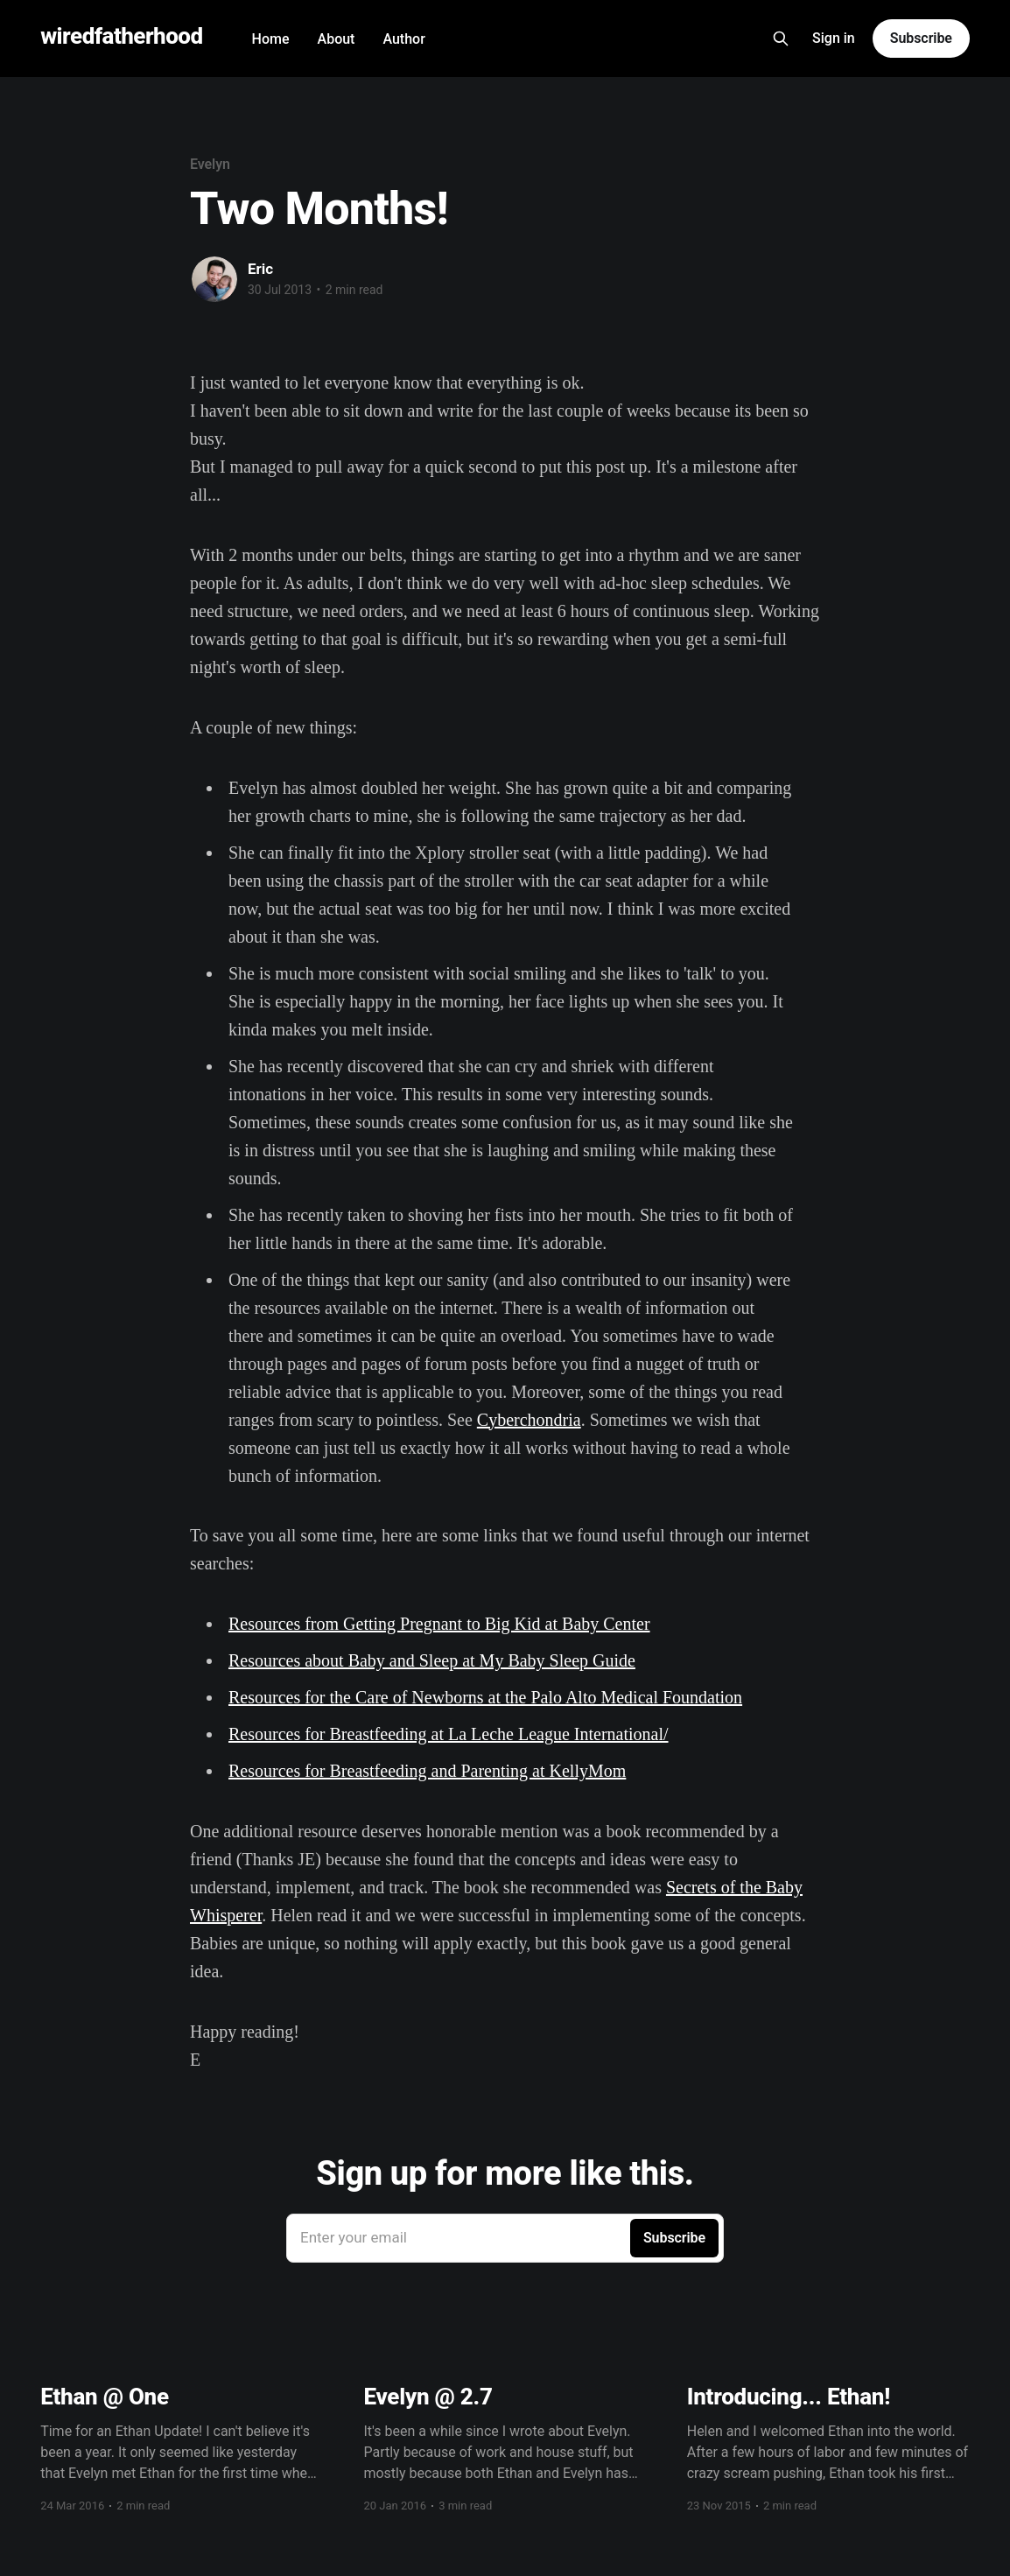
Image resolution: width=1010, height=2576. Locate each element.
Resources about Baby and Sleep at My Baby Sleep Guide (431, 1660)
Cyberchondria (529, 1419)
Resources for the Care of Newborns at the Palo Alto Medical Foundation (485, 1697)
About (336, 39)
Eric (260, 268)
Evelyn (210, 164)
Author (403, 39)
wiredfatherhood (121, 36)
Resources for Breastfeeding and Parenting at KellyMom (427, 1770)
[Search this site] (781, 39)
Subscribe (921, 38)
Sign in (833, 38)
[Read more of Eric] (214, 279)
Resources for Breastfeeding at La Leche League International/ (448, 1734)
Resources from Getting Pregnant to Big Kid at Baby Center (439, 1623)
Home (271, 39)
